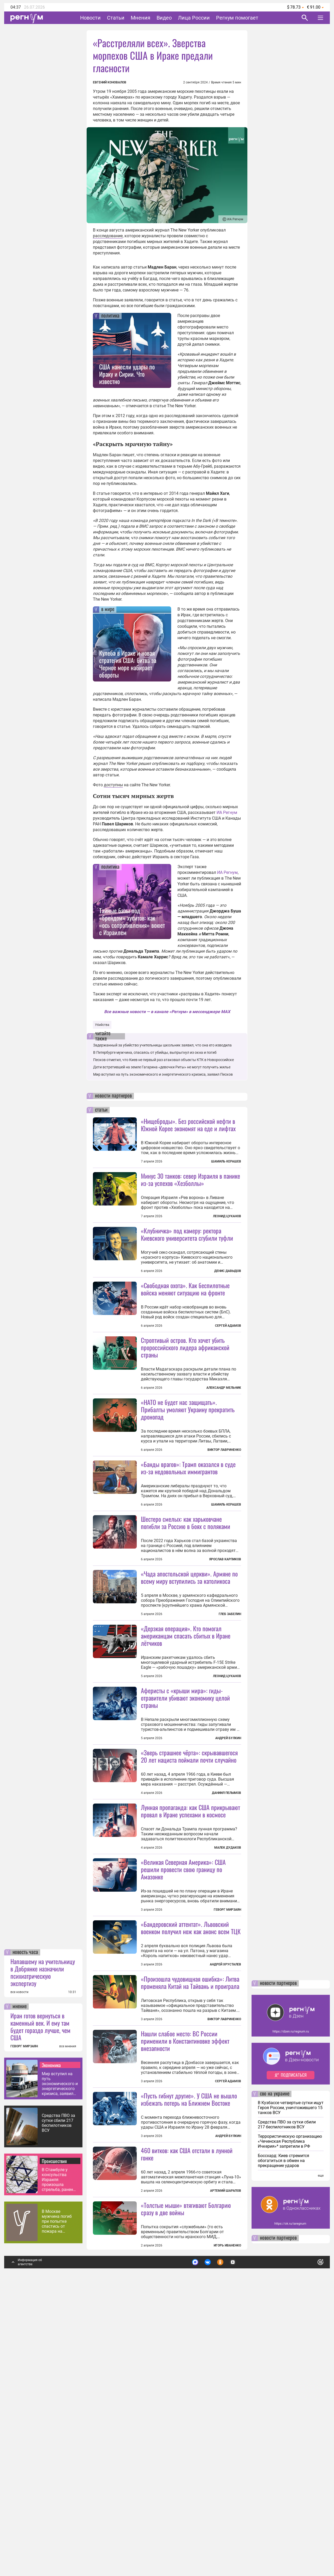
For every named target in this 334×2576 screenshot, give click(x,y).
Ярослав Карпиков (225, 1652)
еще (321, 2454)
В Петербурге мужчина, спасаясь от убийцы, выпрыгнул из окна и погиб (155, 1052)
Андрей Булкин (228, 1877)
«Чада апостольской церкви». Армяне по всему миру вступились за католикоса (189, 1670)
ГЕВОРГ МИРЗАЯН (24, 2325)
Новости (90, 18)
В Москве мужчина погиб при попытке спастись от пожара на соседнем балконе (60, 2499)
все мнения (67, 2325)
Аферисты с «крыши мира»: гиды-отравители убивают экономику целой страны (185, 1837)
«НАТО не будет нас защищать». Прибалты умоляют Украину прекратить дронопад (188, 1456)
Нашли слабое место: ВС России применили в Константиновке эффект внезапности (185, 2273)
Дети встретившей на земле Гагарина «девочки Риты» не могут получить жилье (161, 1067)
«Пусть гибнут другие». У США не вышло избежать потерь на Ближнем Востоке (189, 2331)
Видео (164, 18)
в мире (107, 609)
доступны (113, 784)
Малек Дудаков (227, 2033)
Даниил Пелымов (226, 1932)
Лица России (194, 18)
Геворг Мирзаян (227, 2095)
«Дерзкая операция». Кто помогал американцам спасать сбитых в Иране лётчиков (185, 1775)
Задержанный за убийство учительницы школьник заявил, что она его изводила (162, 1045)
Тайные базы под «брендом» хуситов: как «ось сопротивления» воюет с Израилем (132, 921)
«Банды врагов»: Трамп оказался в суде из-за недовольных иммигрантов (188, 1560)
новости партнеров (113, 1096)
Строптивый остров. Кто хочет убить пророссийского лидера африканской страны (185, 1394)
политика (110, 316)
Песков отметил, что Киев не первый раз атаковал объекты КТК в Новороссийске (163, 1060)
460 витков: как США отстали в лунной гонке (186, 2432)
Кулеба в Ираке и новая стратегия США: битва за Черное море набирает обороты (127, 663)
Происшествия (54, 2439)
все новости (19, 2270)
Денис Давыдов (227, 1271)
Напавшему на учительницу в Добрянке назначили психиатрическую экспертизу (42, 2250)
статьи (101, 1110)
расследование (108, 235)
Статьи (115, 18)
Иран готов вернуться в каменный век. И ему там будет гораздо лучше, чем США (40, 2304)
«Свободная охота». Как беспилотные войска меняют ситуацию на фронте (185, 1335)
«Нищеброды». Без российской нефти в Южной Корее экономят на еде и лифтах (188, 1124)
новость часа (25, 2231)
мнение (20, 2285)
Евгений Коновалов (109, 82)
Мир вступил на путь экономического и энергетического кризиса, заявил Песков (60, 2362)
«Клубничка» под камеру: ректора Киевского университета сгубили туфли (187, 1234)
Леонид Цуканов (227, 1216)
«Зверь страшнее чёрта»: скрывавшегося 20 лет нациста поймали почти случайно (189, 1895)
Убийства (102, 1025)
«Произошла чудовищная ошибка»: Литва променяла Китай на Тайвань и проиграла (190, 2214)
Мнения (140, 18)
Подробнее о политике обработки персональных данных (242, 2538)
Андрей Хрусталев (225, 2150)
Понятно (309, 2538)
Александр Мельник (223, 1434)
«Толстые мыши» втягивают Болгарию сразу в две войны (186, 2487)
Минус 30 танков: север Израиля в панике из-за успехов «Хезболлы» (190, 1179)
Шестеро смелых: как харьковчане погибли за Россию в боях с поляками (185, 1615)
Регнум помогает (237, 18)
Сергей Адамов (228, 1372)
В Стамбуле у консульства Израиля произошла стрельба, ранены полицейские (59, 2458)
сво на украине (274, 2372)
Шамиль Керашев (226, 1161)
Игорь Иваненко (227, 2524)
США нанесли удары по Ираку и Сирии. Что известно (127, 374)
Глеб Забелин (230, 1707)
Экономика (51, 2343)
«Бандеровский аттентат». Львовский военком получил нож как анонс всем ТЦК (191, 2113)
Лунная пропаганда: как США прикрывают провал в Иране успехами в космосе (190, 1996)
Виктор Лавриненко (224, 1496)
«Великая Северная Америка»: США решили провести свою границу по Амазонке (183, 2055)
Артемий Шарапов (225, 2469)
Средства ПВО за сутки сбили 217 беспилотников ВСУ (58, 2401)
